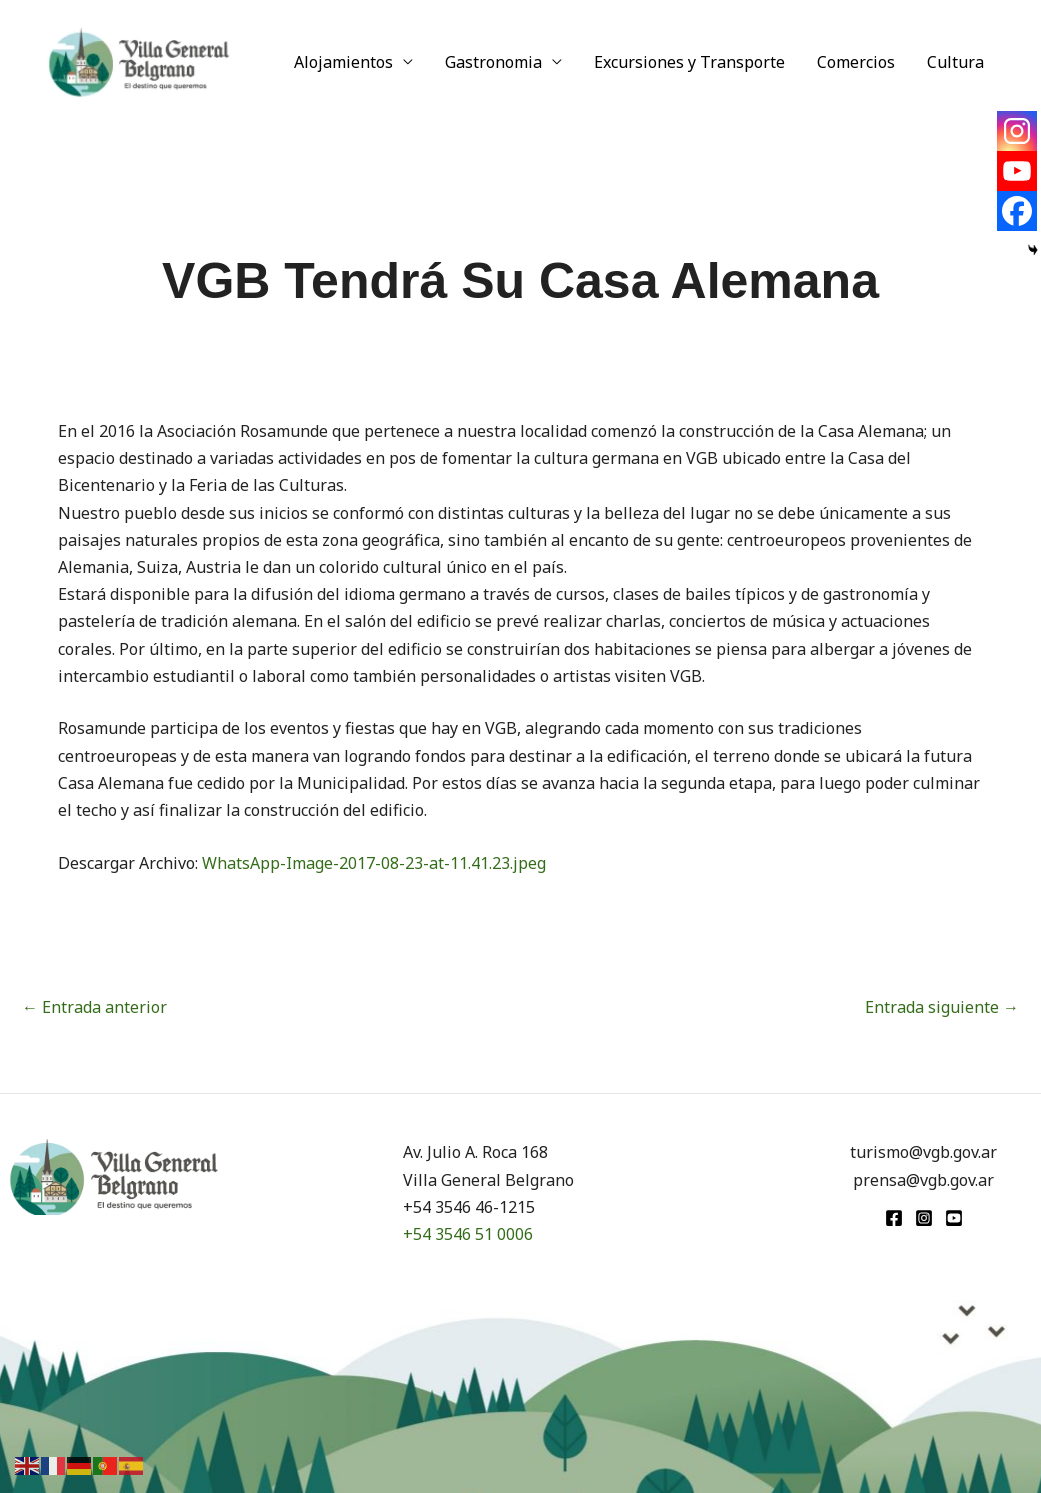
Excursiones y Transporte (689, 62)
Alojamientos (343, 62)
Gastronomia (493, 62)
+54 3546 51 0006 (468, 1234)
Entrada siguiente (942, 1007)
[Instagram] (1017, 131)
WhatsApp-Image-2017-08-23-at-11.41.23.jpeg (374, 863)
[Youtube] (1017, 171)
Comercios (856, 62)
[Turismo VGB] (139, 60)
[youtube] (954, 1218)
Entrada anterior (94, 1007)
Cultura (955, 62)
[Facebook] (1017, 211)
